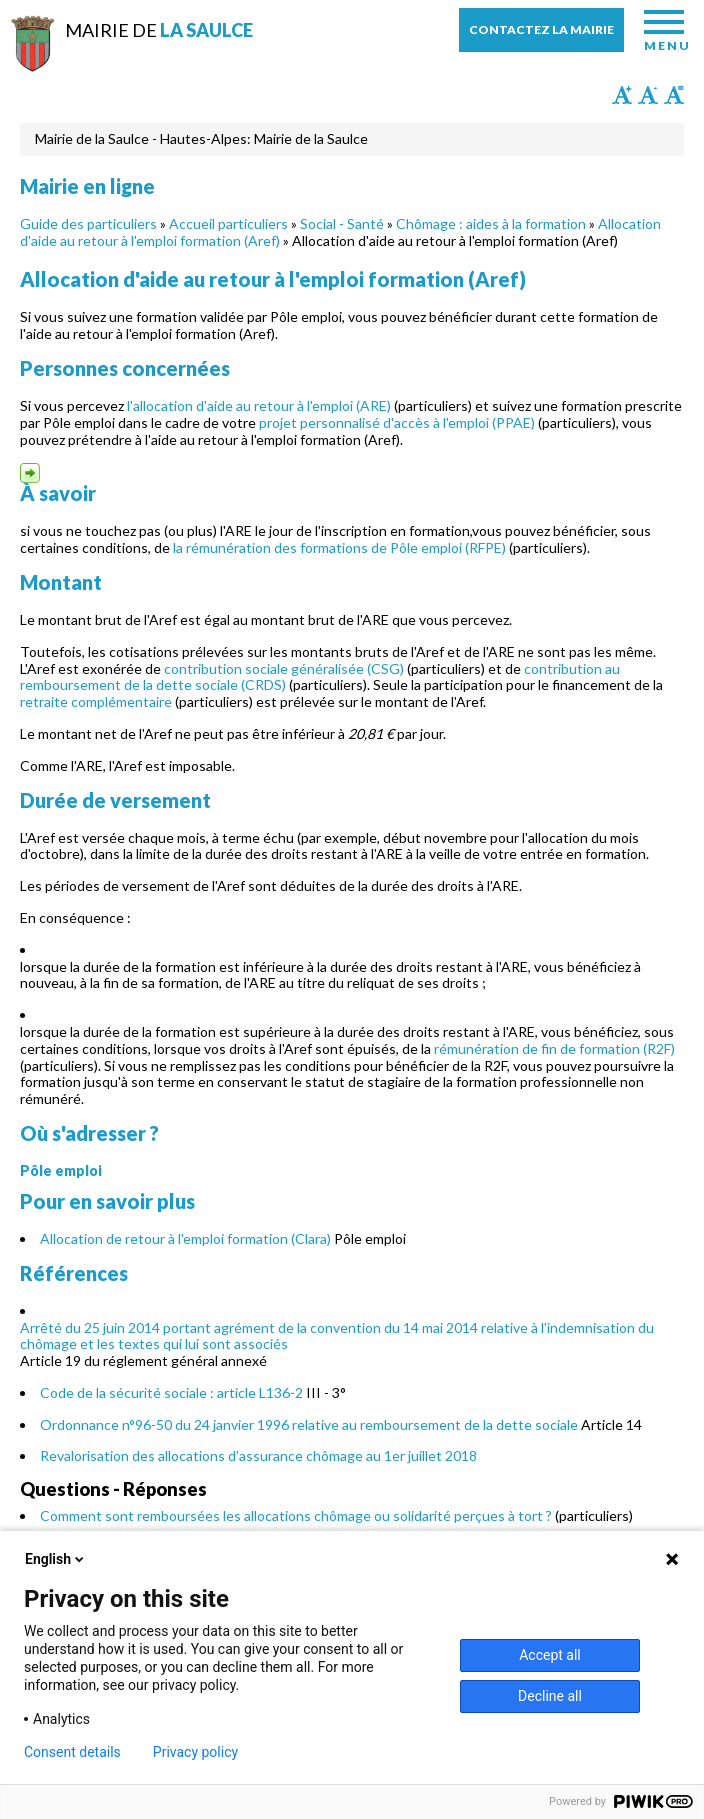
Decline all (550, 1696)
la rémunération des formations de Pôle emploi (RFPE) (339, 547)
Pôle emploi (61, 1170)
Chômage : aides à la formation (491, 223)
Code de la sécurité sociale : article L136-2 (171, 1392)
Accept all (550, 1655)
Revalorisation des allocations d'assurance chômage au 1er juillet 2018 (258, 1455)
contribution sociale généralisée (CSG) (284, 668)
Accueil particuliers (228, 223)
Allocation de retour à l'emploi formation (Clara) (185, 1238)
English (56, 1559)
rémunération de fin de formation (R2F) (554, 1048)
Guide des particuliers (88, 223)
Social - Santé (342, 223)
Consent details (72, 1752)
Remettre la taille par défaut (674, 95)
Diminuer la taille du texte (648, 95)
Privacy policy (195, 1752)
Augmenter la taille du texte (622, 95)
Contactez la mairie (541, 29)
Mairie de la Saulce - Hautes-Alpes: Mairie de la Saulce (201, 138)
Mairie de (159, 30)
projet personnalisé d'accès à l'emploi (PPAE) (397, 422)
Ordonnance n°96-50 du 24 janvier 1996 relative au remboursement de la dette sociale (309, 1424)
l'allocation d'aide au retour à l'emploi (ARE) (259, 405)
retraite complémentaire (96, 701)
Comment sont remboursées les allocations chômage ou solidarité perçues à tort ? (296, 1515)
